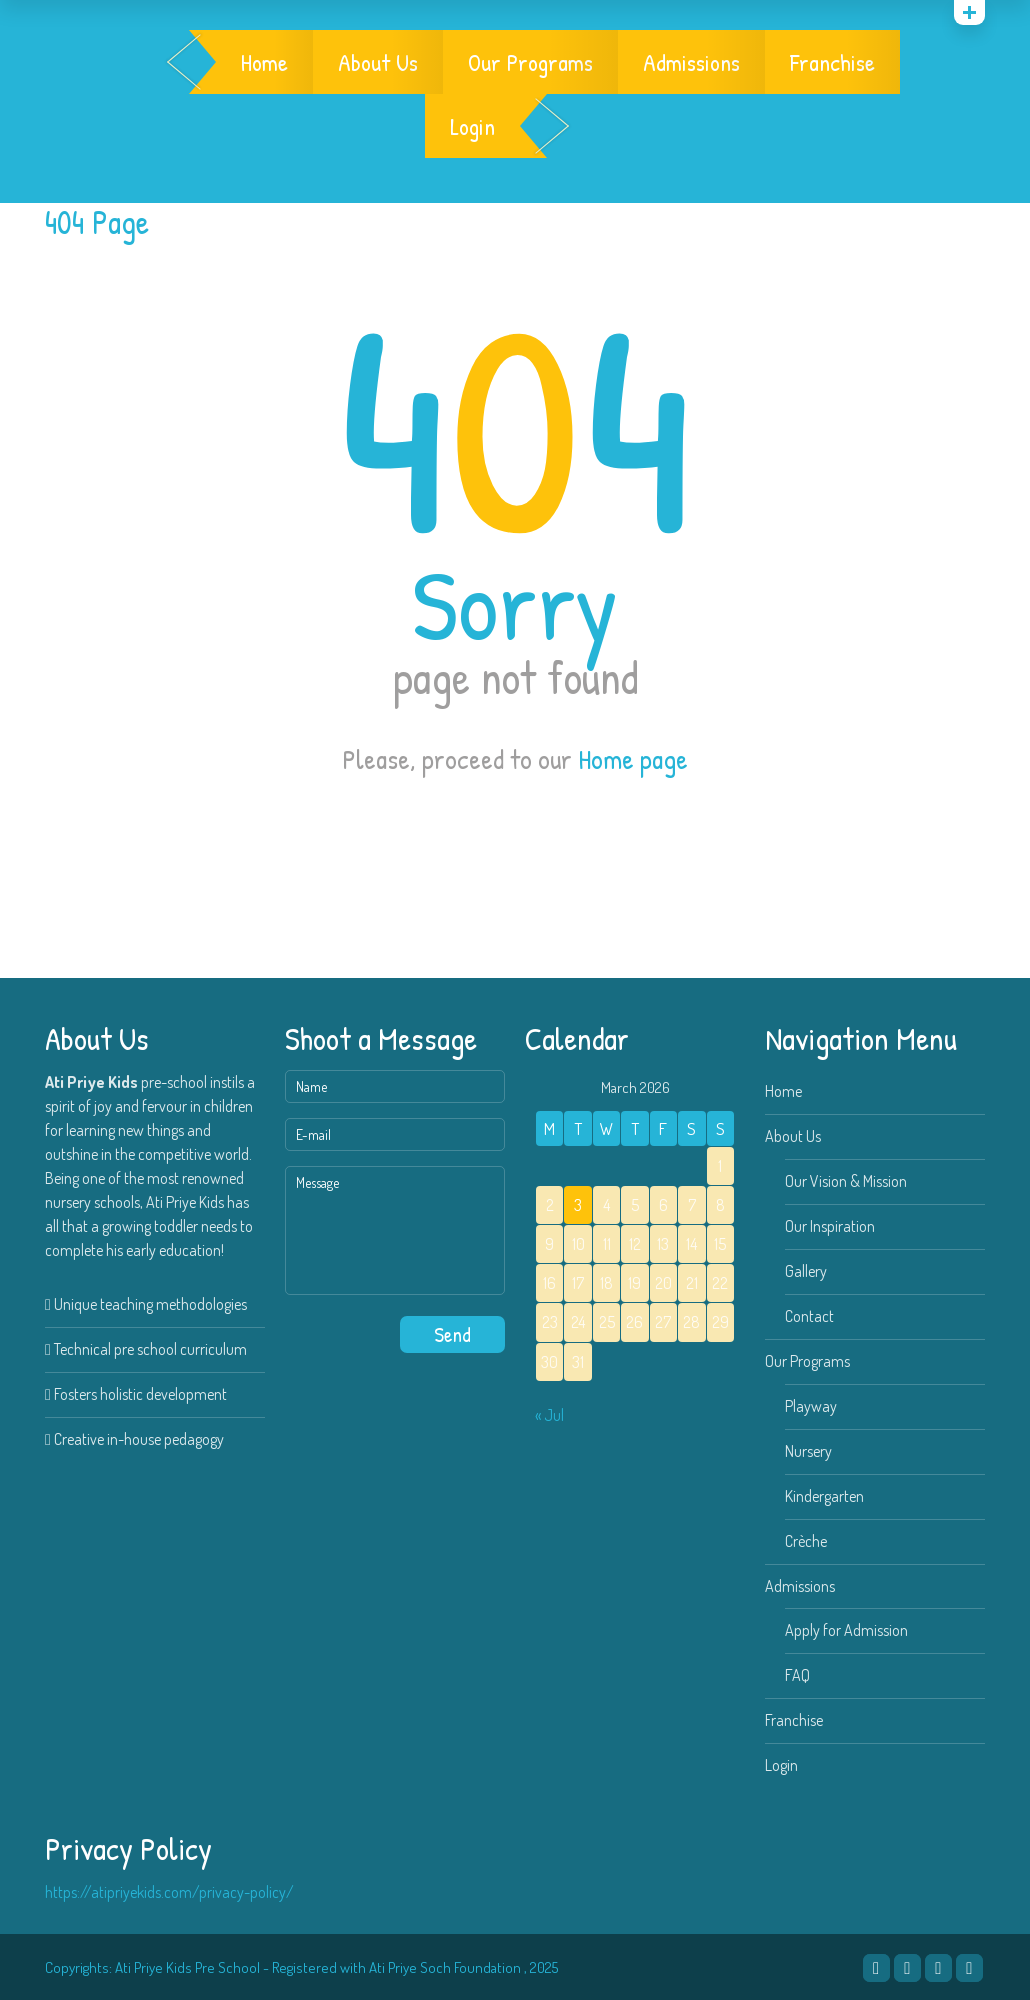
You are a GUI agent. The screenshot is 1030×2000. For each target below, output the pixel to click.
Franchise (832, 62)
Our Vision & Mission (846, 1181)
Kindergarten (824, 1496)
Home (264, 62)
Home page (633, 759)
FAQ (797, 1675)
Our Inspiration (830, 1226)
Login (472, 126)
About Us (378, 62)
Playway (811, 1406)
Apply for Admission (846, 1630)
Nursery (808, 1451)
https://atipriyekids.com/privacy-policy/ (169, 1892)
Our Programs (530, 62)
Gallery (806, 1271)
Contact (809, 1316)
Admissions (691, 62)
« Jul (549, 1415)
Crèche (806, 1541)
